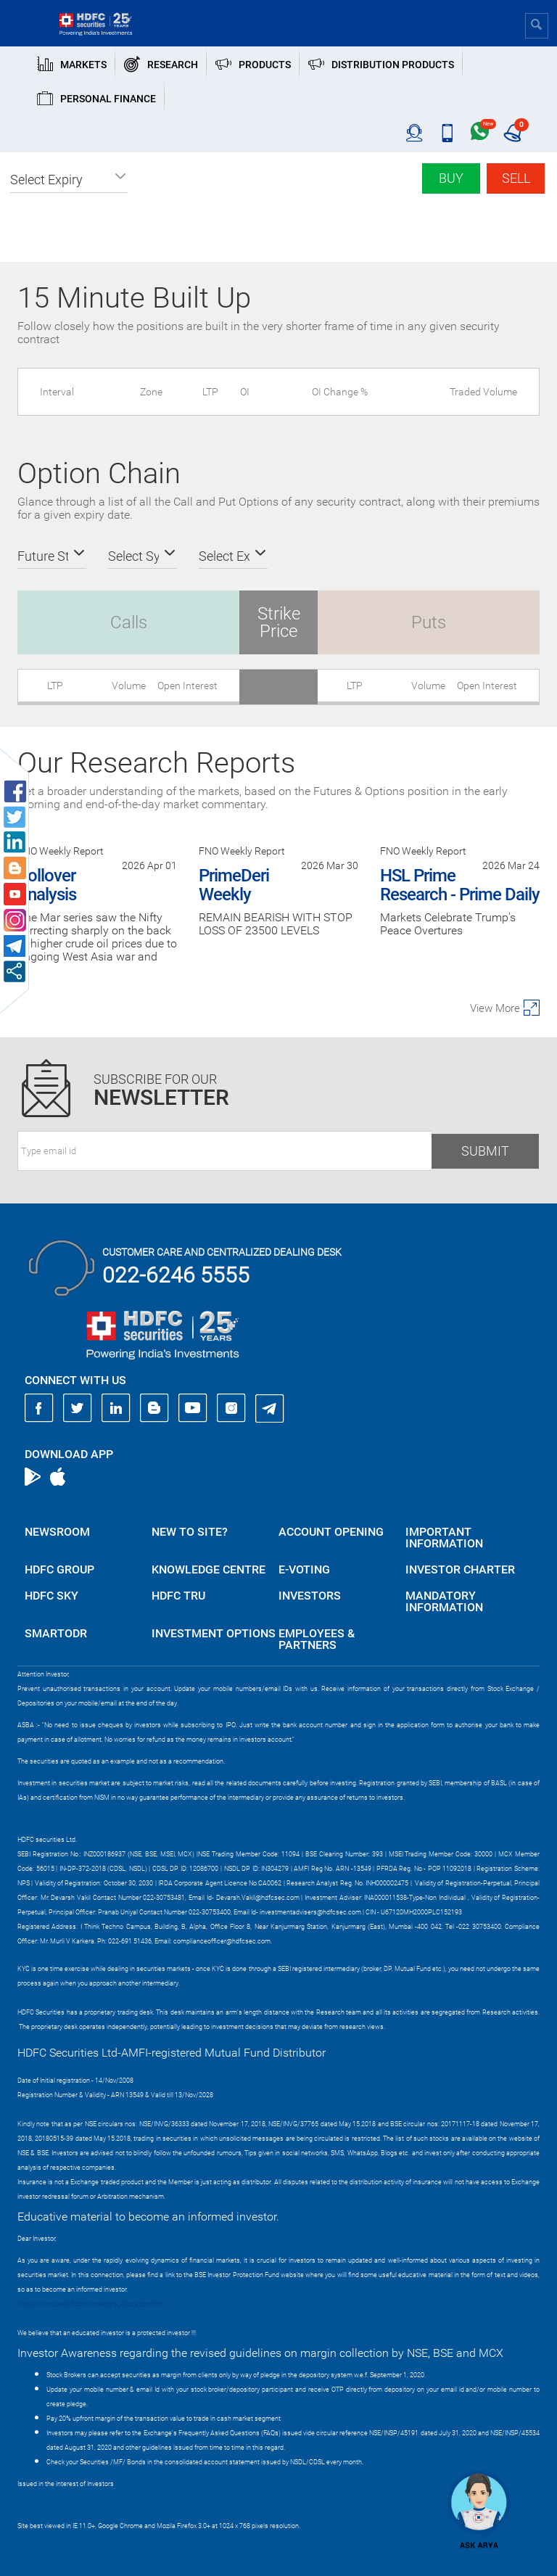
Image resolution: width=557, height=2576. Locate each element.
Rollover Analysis (46, 885)
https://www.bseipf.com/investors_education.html (90, 2304)
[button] (69, 180)
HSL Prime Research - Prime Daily (460, 885)
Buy (451, 178)
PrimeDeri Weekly (234, 885)
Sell (516, 178)
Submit (485, 1151)
